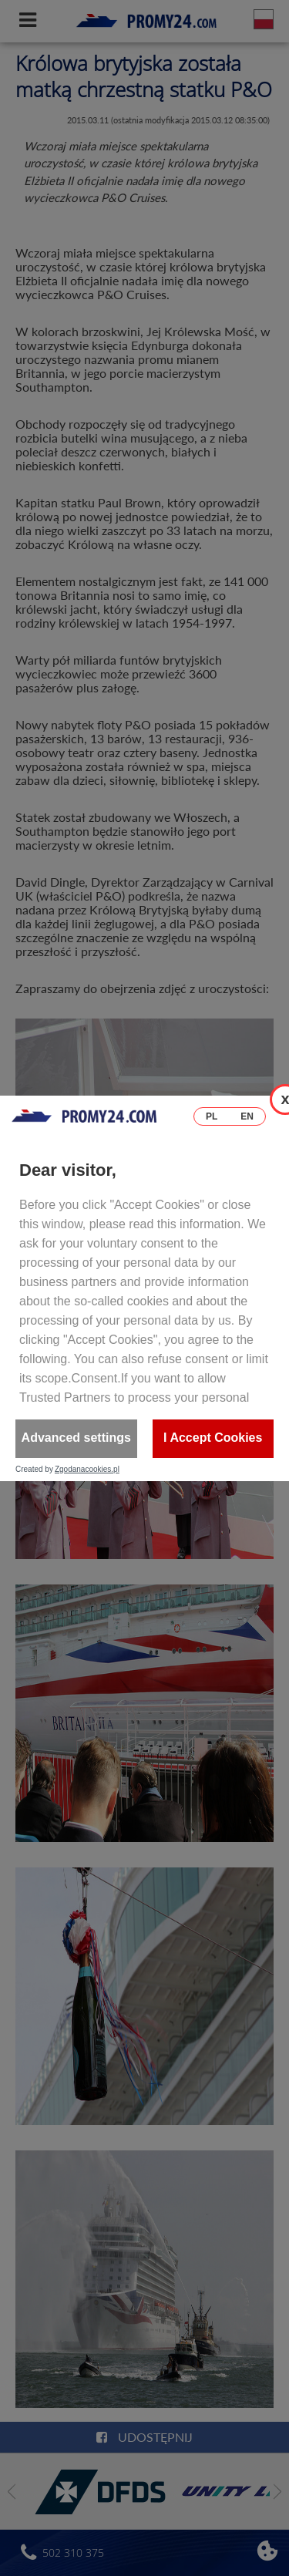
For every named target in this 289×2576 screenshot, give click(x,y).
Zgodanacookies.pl (87, 1469)
